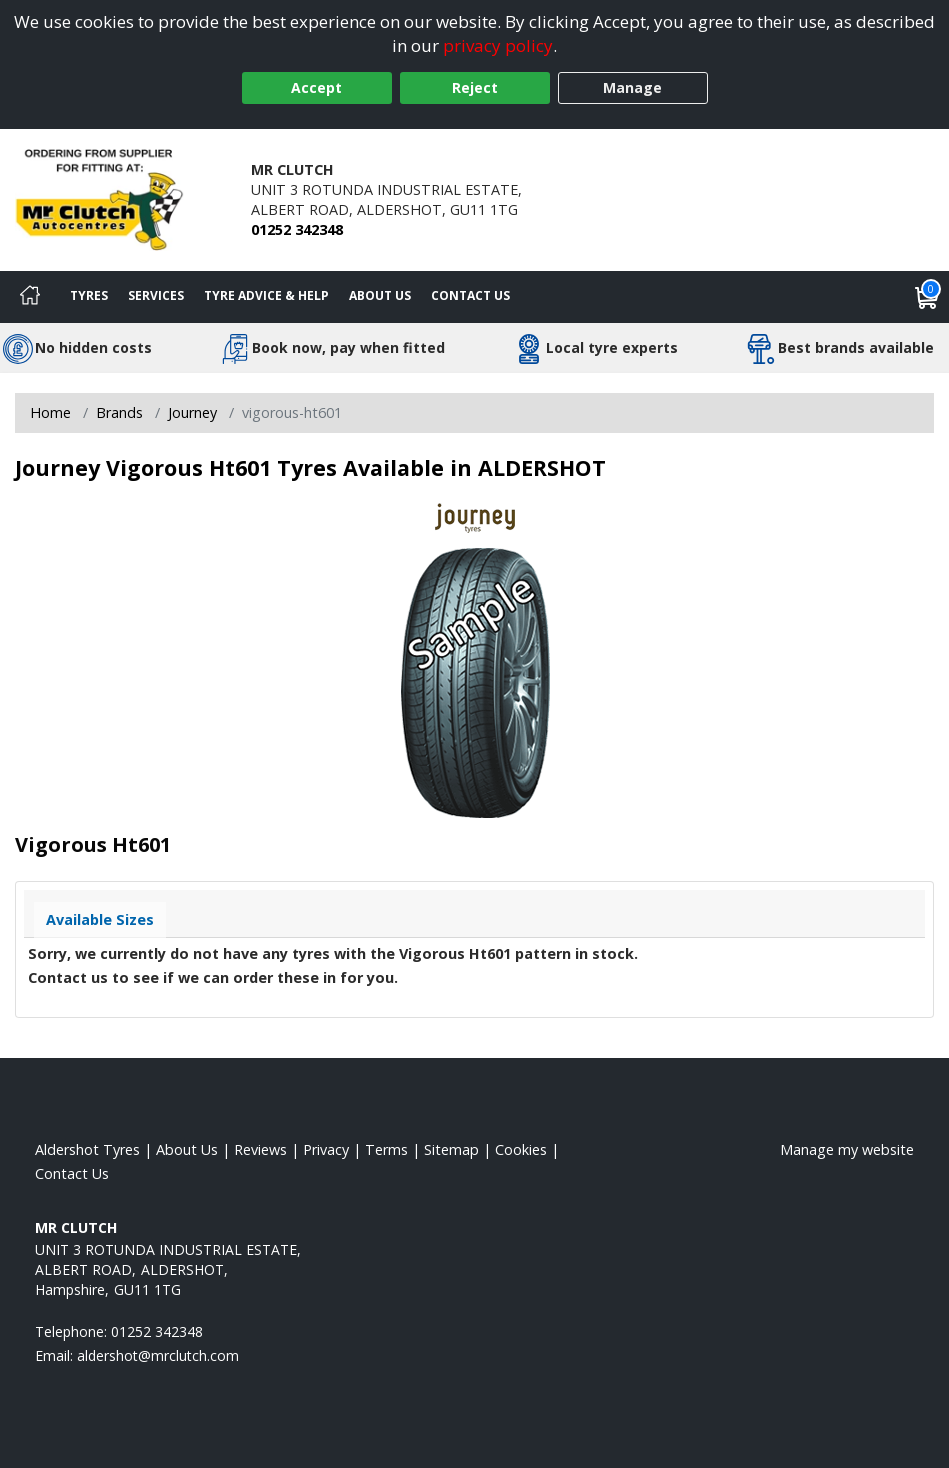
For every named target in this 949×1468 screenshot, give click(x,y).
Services (156, 295)
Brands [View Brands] (119, 412)
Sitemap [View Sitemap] (451, 1149)
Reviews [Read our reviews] (260, 1149)
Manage (632, 87)
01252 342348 (297, 229)
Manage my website (847, 1149)
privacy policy (498, 45)
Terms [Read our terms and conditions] (386, 1149)
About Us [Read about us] (187, 1149)
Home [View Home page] (50, 412)
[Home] (30, 297)
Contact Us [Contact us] (470, 295)
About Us (380, 295)
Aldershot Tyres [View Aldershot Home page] (87, 1149)
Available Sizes (100, 919)
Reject (475, 87)
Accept (316, 87)
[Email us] (158, 1355)
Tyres (89, 295)
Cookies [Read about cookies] (521, 1149)
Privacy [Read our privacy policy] (326, 1149)
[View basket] (927, 297)
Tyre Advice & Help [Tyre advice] (266, 295)
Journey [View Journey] (192, 412)
